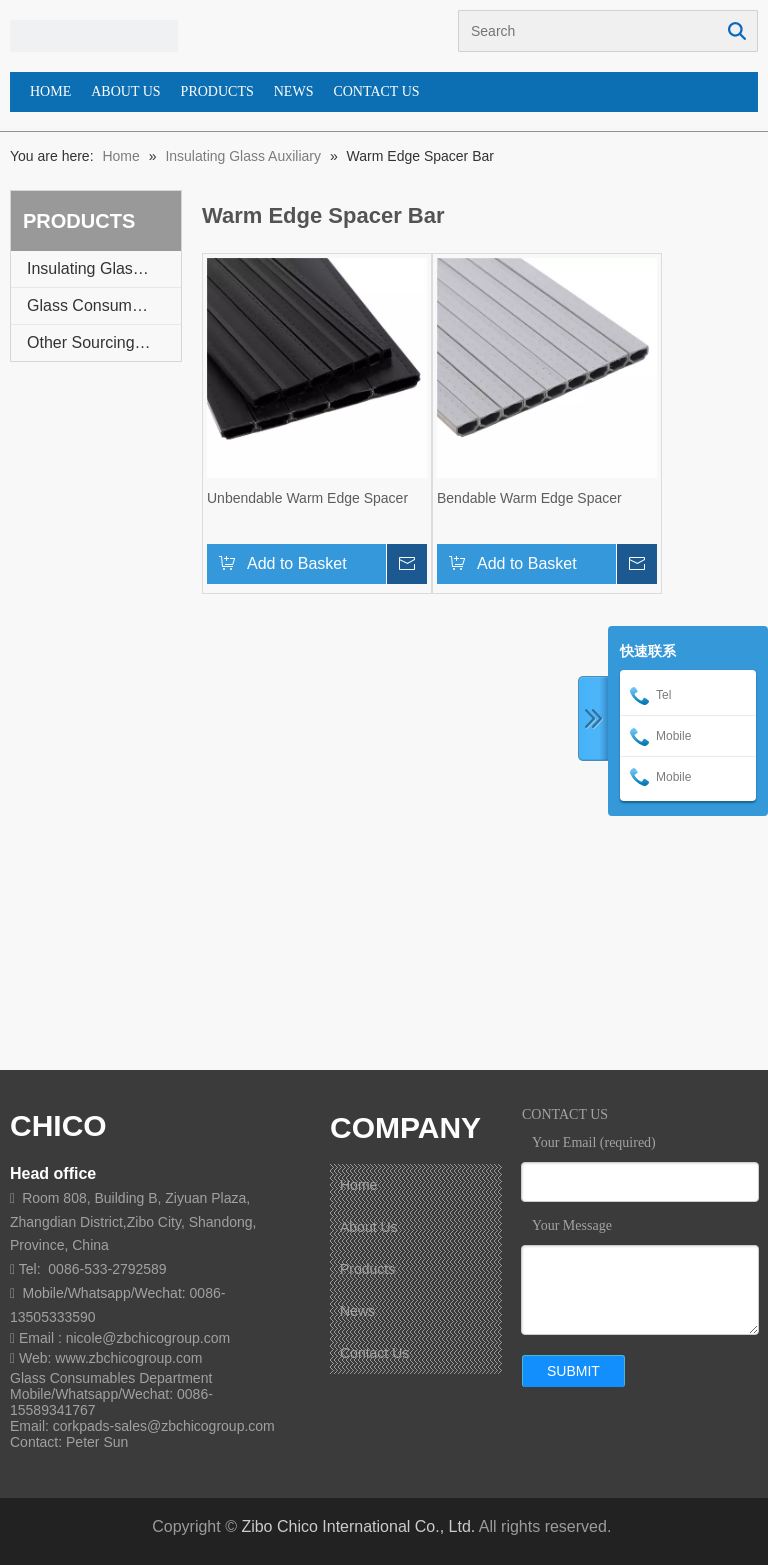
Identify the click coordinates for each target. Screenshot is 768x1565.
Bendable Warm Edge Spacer (529, 498)
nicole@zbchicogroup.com (148, 1338)
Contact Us (374, 1353)
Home (358, 1185)
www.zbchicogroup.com (128, 1358)
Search (737, 31)
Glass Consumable (94, 305)
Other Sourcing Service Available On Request (104, 342)
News (357, 1311)
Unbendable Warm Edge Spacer (307, 498)
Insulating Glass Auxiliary (104, 268)
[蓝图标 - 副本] (94, 36)
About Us (369, 1227)
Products (367, 1269)
